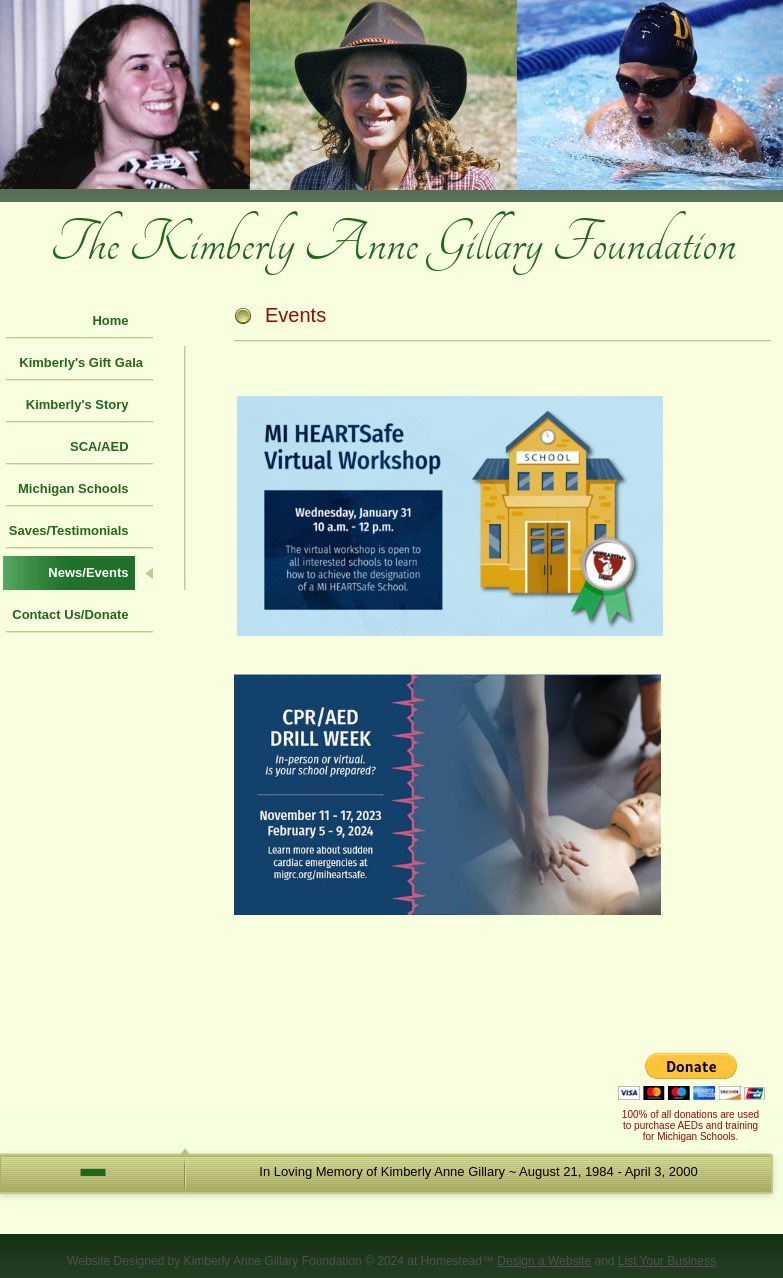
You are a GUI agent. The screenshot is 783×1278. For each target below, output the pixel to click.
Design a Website (544, 1261)
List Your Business (667, 1261)
